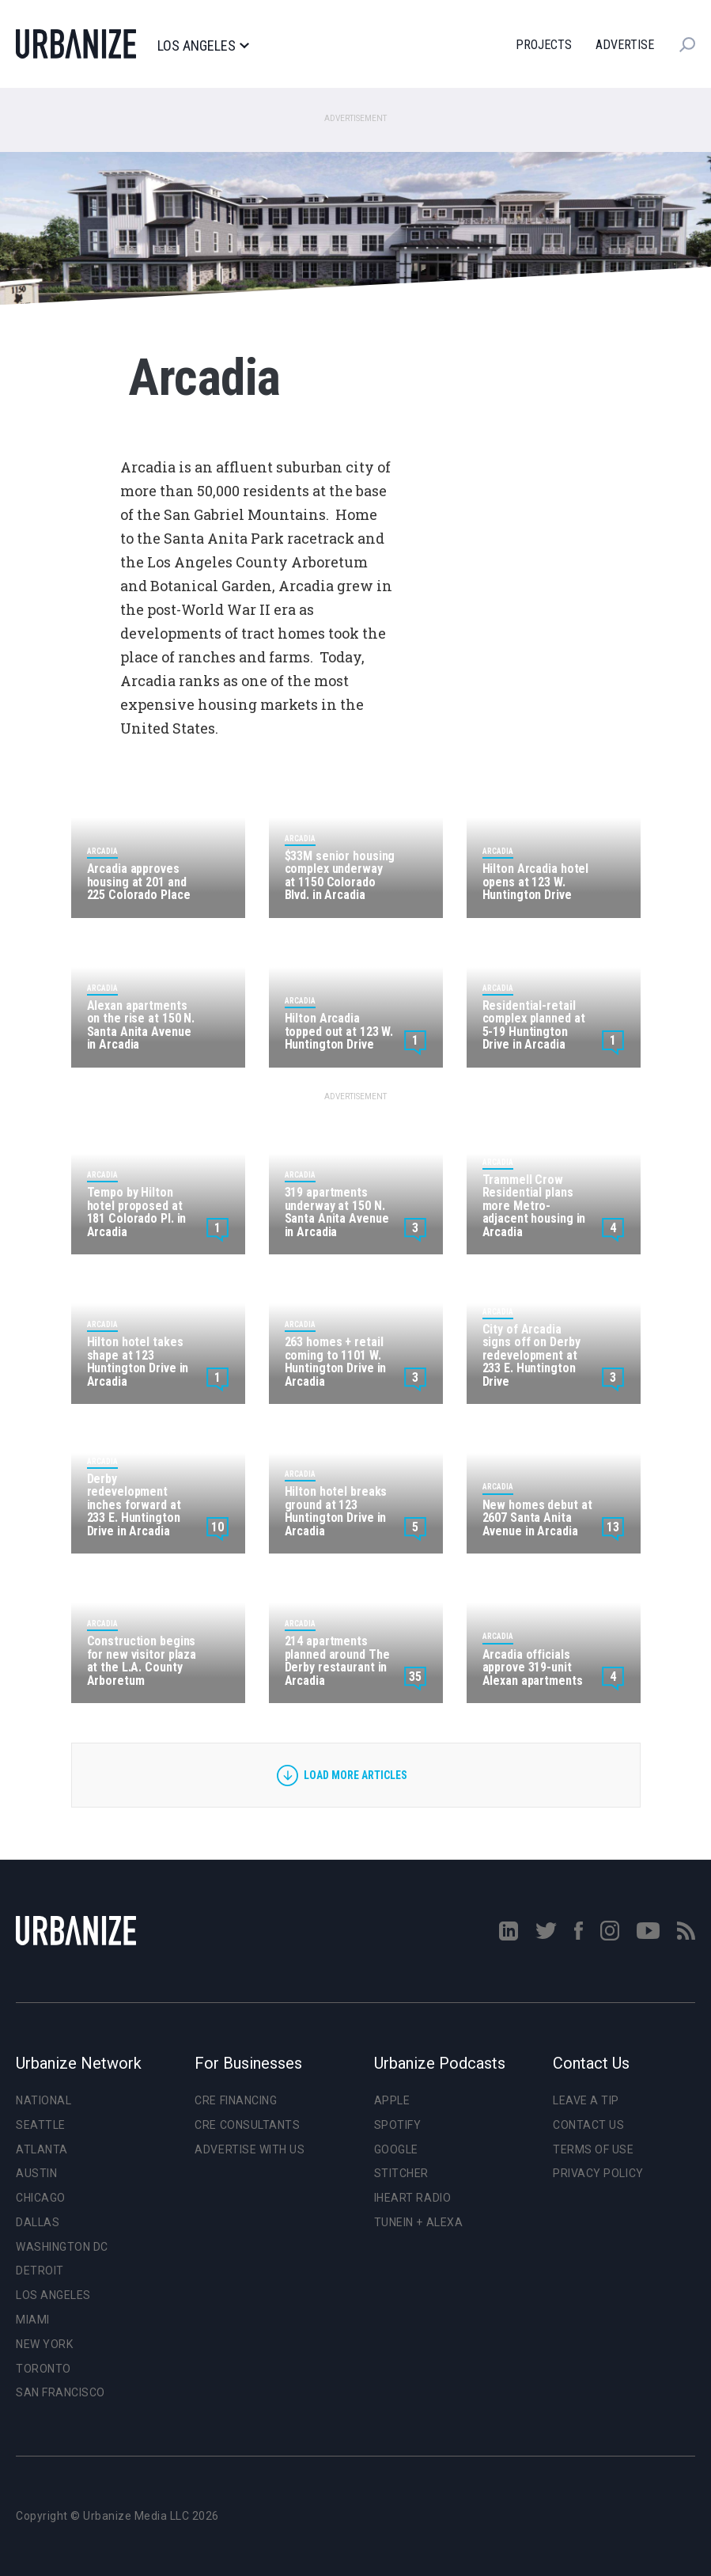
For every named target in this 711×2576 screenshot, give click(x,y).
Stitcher (401, 2173)
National (43, 2100)
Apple (392, 2100)
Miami (33, 2319)
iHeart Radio (412, 2197)
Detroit (40, 2270)
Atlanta (42, 2149)
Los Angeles (202, 46)
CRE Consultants (247, 2125)
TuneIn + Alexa (418, 2222)
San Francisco (60, 2392)
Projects (544, 44)
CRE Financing (236, 2100)
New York (44, 2344)
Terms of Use (593, 2149)
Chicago (41, 2197)
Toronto (43, 2368)
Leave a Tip (586, 2100)
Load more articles (355, 1775)
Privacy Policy (598, 2173)
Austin (36, 2173)
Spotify (398, 2125)
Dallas (37, 2222)
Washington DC (62, 2246)
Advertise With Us (249, 2149)
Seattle (41, 2125)
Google (396, 2149)
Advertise (625, 44)
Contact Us (588, 2125)
